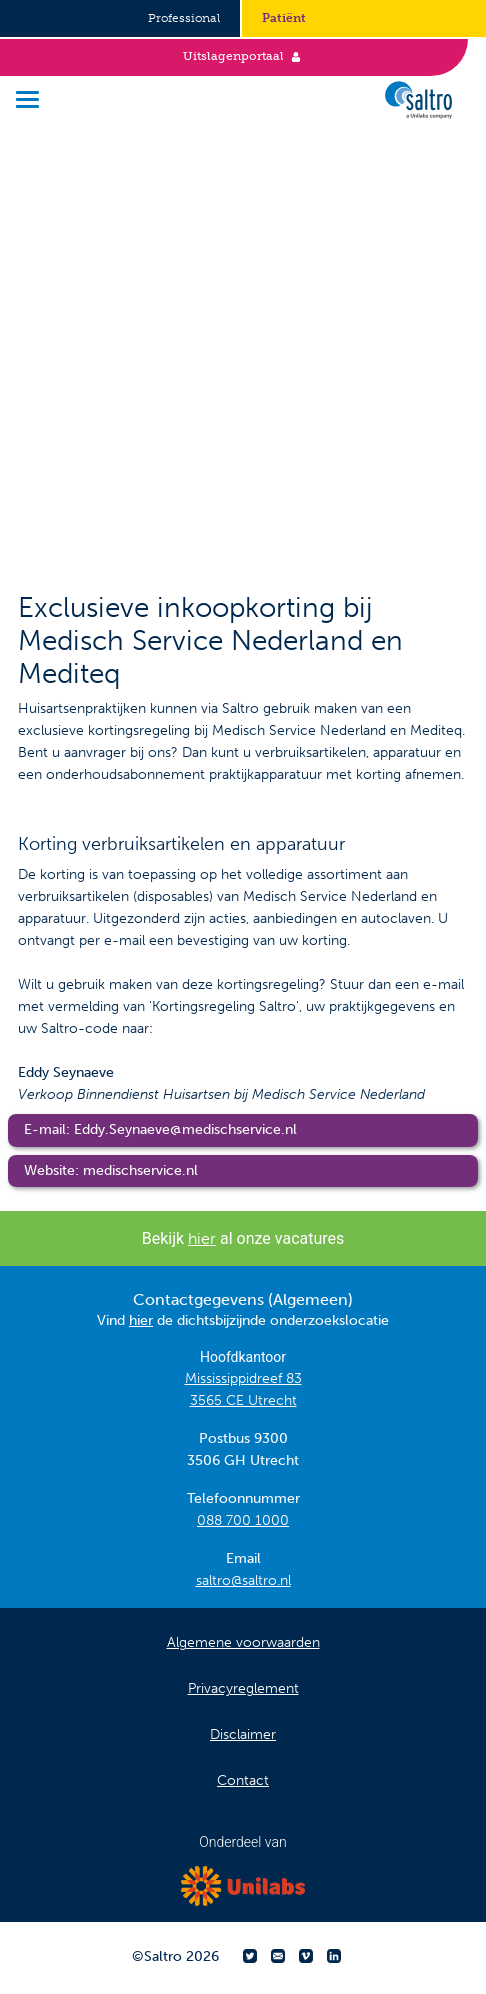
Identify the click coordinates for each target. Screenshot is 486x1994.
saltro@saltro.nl (243, 1580)
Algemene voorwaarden (243, 1642)
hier (202, 1238)
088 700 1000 (243, 1520)
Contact (243, 1780)
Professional (184, 18)
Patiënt (284, 18)
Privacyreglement (243, 1688)
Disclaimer (243, 1734)
